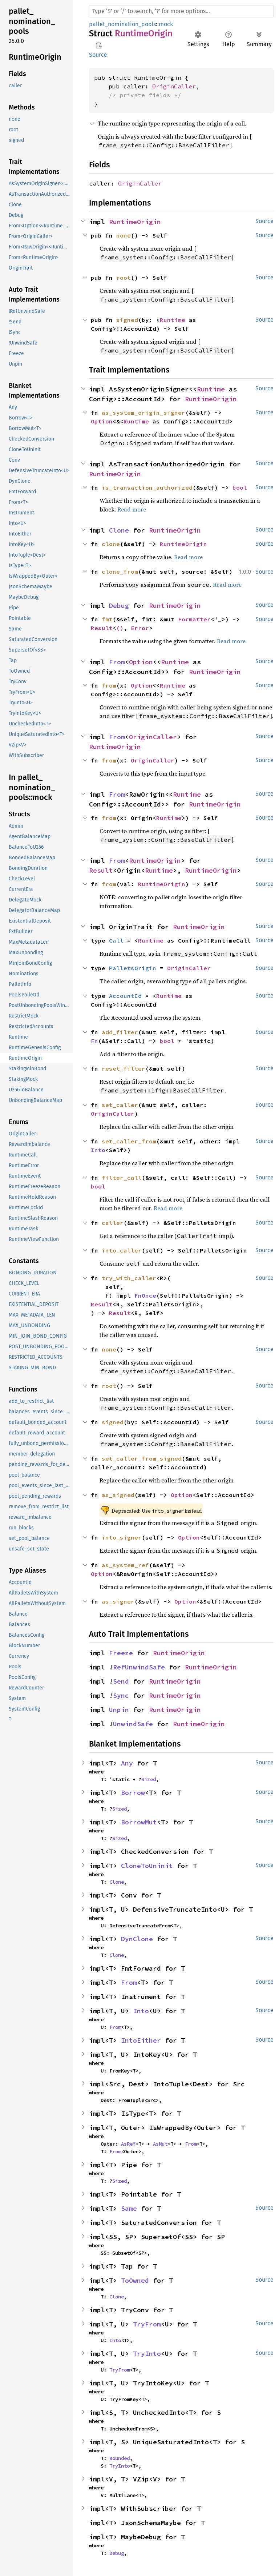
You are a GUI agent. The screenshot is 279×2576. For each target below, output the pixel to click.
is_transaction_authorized (147, 487)
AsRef (128, 2144)
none (123, 235)
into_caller (122, 1250)
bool (239, 487)
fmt (107, 619)
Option (102, 421)
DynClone (137, 1939)
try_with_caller (129, 1278)
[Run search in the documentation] (181, 11)
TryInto (147, 2353)
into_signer (122, 1537)
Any (127, 1763)
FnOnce (145, 1295)
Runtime (172, 319)
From (117, 662)
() (120, 628)
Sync (121, 1695)
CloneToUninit (147, 1866)
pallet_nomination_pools (122, 24)
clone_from (120, 571)
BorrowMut (139, 1822)
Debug (119, 605)
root (123, 277)
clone (111, 544)
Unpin (119, 1709)
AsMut (160, 2144)
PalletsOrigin (132, 968)
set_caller (120, 1104)
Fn (94, 1040)
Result (102, 628)
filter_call (122, 1177)
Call (116, 940)
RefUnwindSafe (139, 1667)
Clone (119, 530)
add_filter (120, 1032)
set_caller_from (129, 1141)
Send (121, 1681)
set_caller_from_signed (142, 1458)
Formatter (194, 619)
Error (140, 628)
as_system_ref (125, 1565)
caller (113, 1222)
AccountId (125, 995)
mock (166, 24)
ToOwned (135, 2280)
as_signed (118, 1494)
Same (129, 2208)
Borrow (133, 1792)
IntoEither (141, 2040)
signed (127, 319)
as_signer (118, 1601)
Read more (131, 509)
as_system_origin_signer (143, 412)
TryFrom (147, 2324)
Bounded (119, 2458)
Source (98, 54)
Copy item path (99, 45)
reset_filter (123, 1068)
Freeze (121, 1653)
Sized (148, 1779)
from (109, 685)
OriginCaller (174, 86)
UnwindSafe (133, 1724)
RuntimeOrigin (135, 222)
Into (98, 1150)
